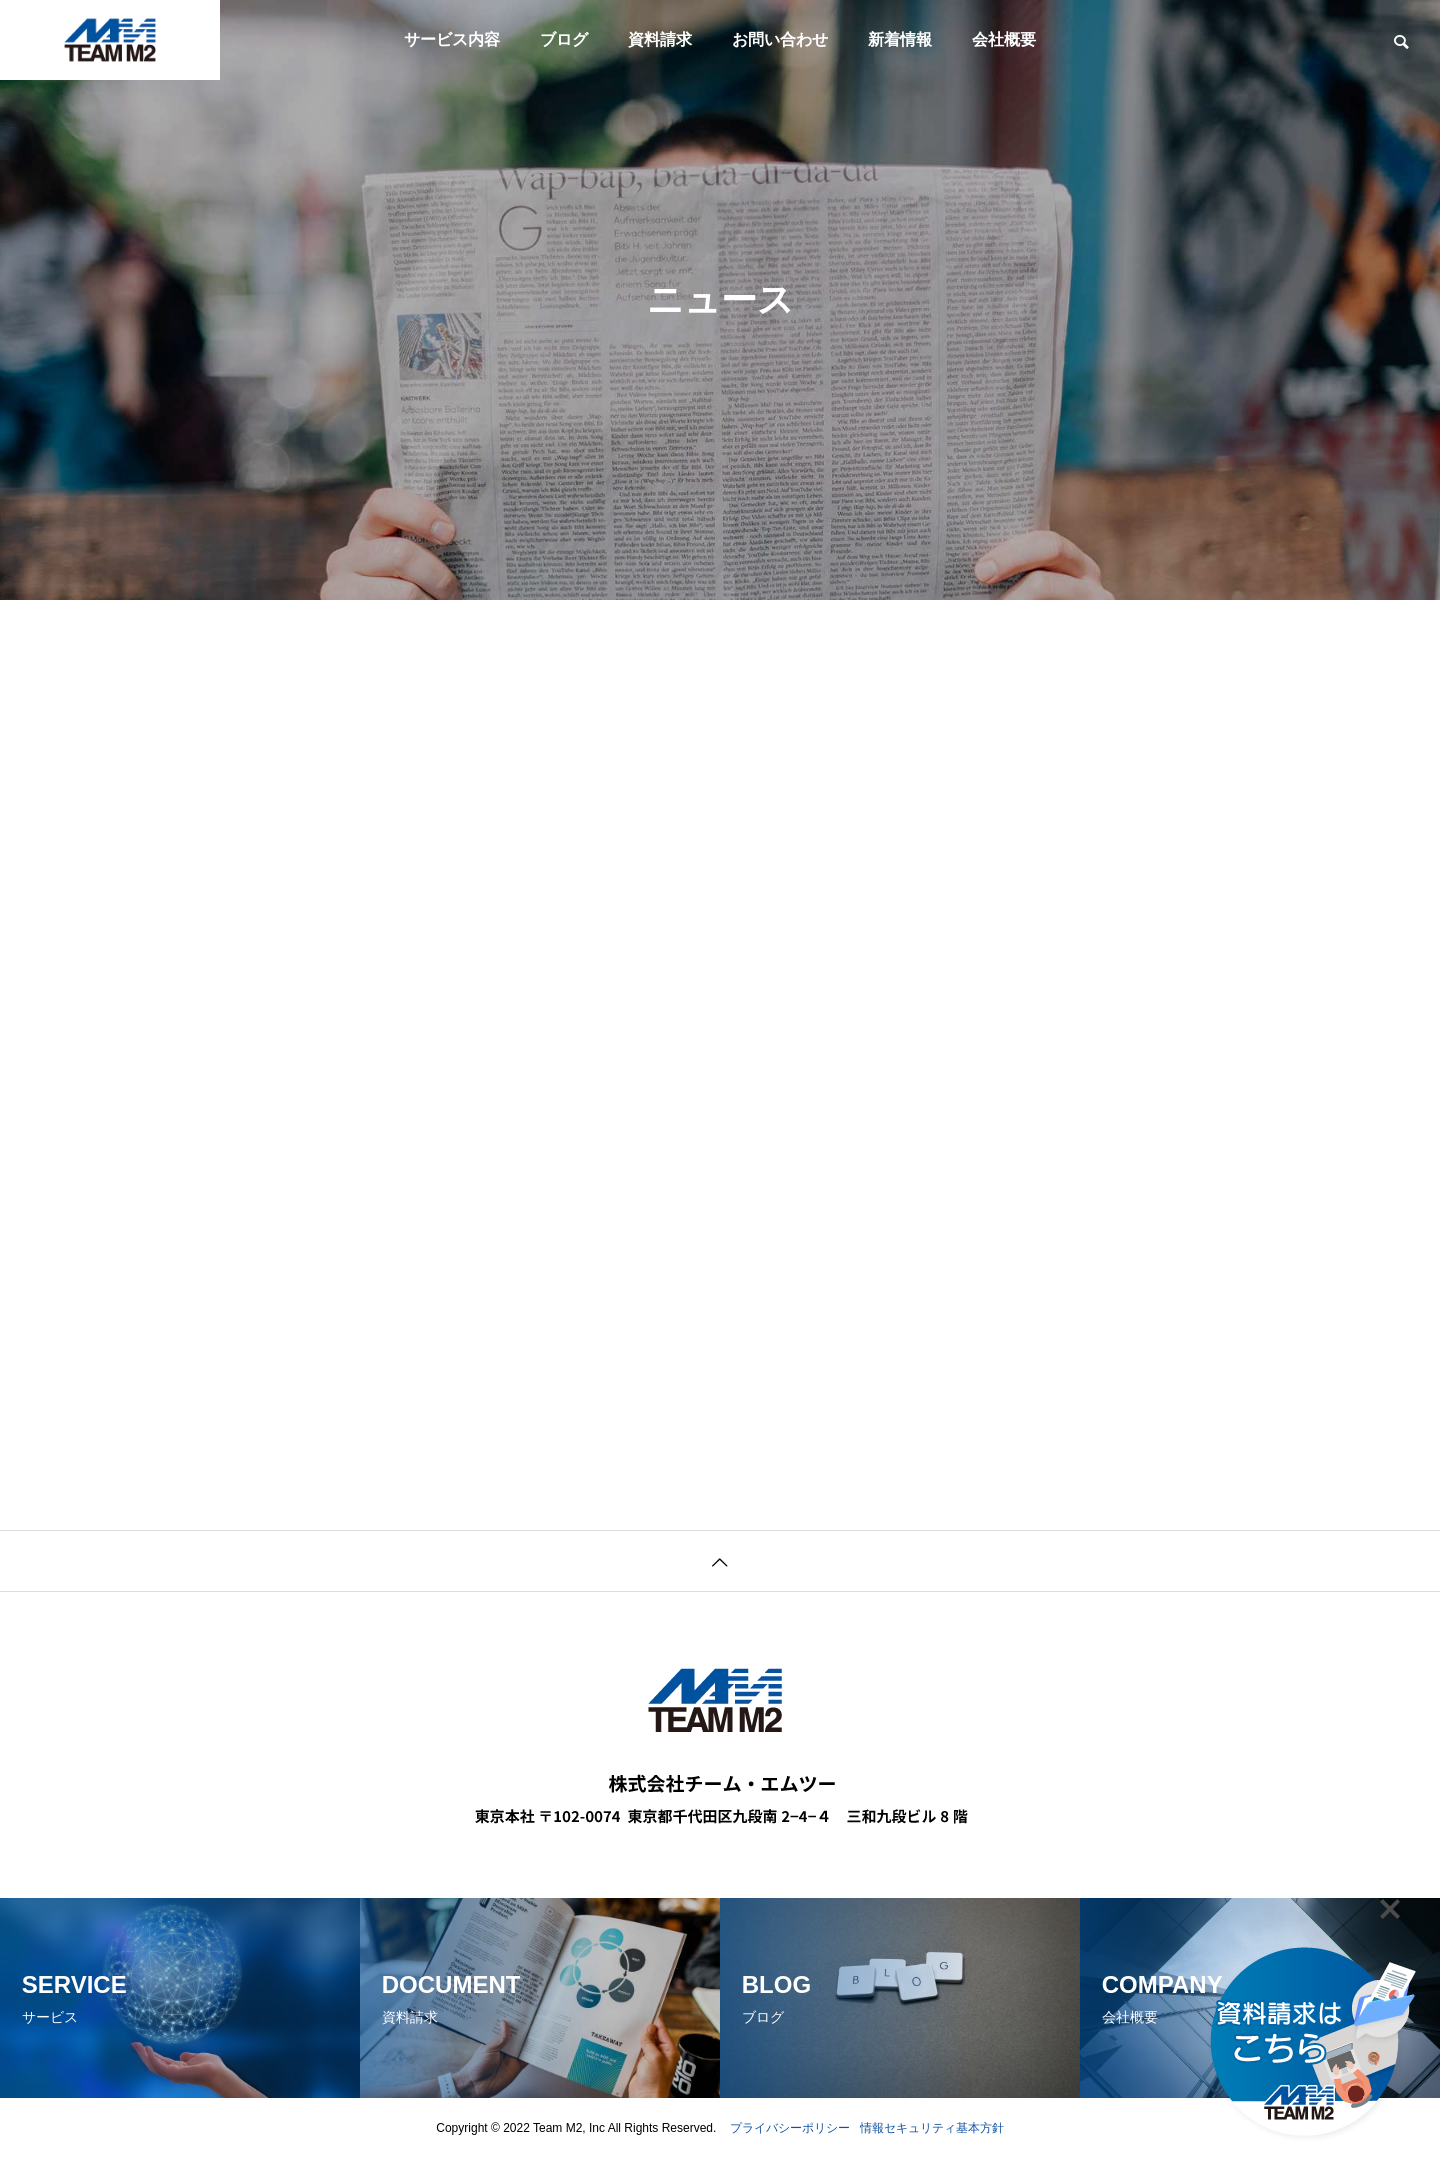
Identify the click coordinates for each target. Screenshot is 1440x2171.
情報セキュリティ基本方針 (932, 2141)
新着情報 (900, 39)
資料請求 (660, 39)
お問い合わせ (780, 39)
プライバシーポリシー (790, 2141)
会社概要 (1004, 39)
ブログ (564, 39)
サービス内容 (452, 39)
